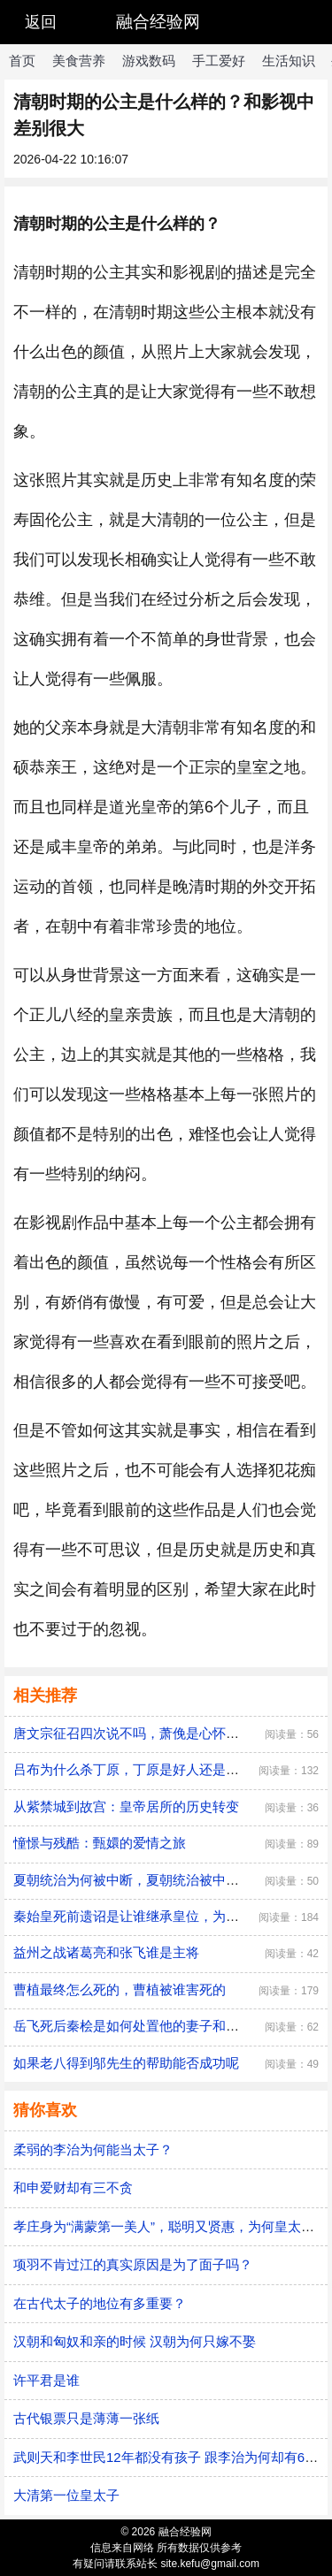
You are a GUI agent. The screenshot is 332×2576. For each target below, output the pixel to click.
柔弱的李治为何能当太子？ (93, 2149)
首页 (22, 60)
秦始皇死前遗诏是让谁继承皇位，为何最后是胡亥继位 (172, 1916)
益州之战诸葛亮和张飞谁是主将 (106, 1952)
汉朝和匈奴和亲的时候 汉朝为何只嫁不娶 (134, 2341)
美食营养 (78, 60)
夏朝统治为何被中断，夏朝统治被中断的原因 (146, 1879)
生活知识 (288, 60)
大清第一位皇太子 (66, 2495)
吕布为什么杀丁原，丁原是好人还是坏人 (132, 1769)
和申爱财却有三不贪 (73, 2187)
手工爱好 (218, 60)
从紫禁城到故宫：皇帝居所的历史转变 (126, 1806)
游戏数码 (148, 60)
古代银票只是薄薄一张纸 (86, 2418)
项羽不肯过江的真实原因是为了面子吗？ (132, 2264)
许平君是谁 (46, 2380)
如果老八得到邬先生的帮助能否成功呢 (126, 2062)
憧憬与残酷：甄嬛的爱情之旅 (99, 1842)
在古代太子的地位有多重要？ (99, 2303)
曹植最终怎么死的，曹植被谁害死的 (119, 1989)
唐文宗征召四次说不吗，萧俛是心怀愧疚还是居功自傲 (172, 1733)
